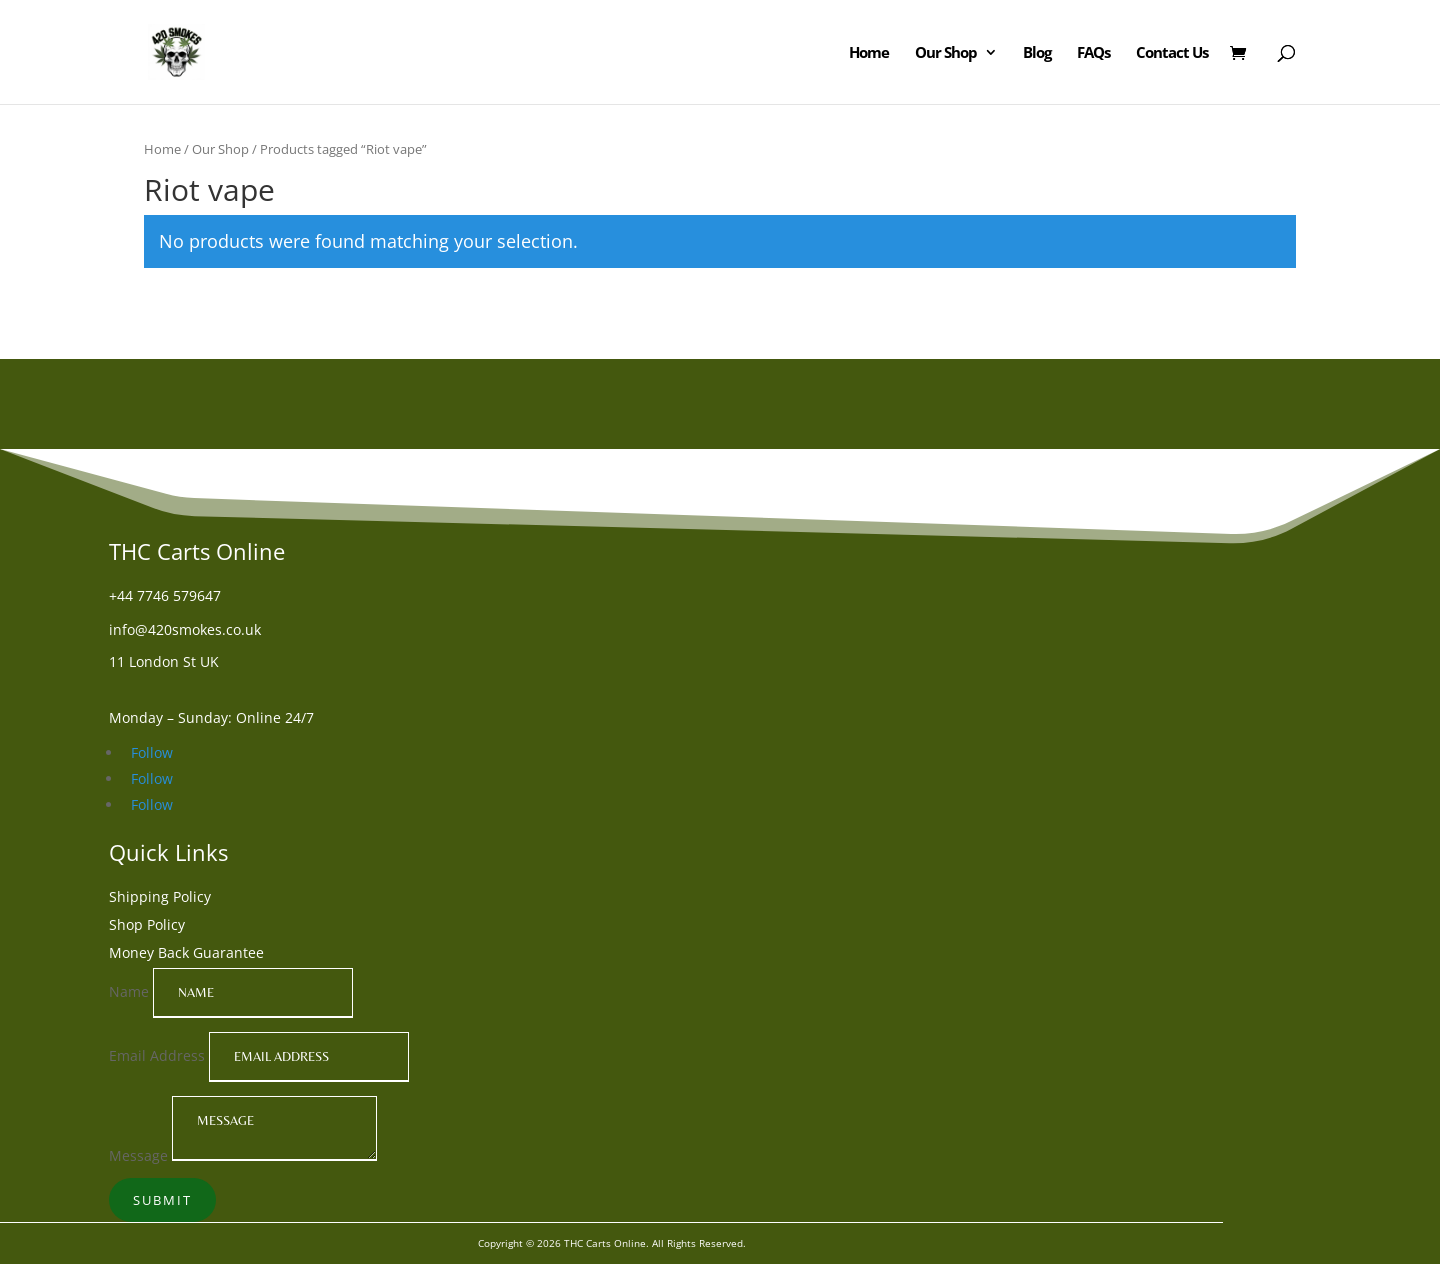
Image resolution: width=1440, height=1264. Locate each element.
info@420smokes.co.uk (185, 629)
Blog (1037, 53)
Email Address (157, 1055)
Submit (162, 1200)
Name (129, 991)
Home (869, 53)
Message (138, 1155)
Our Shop (946, 53)
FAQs (1093, 53)
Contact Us (1172, 53)
